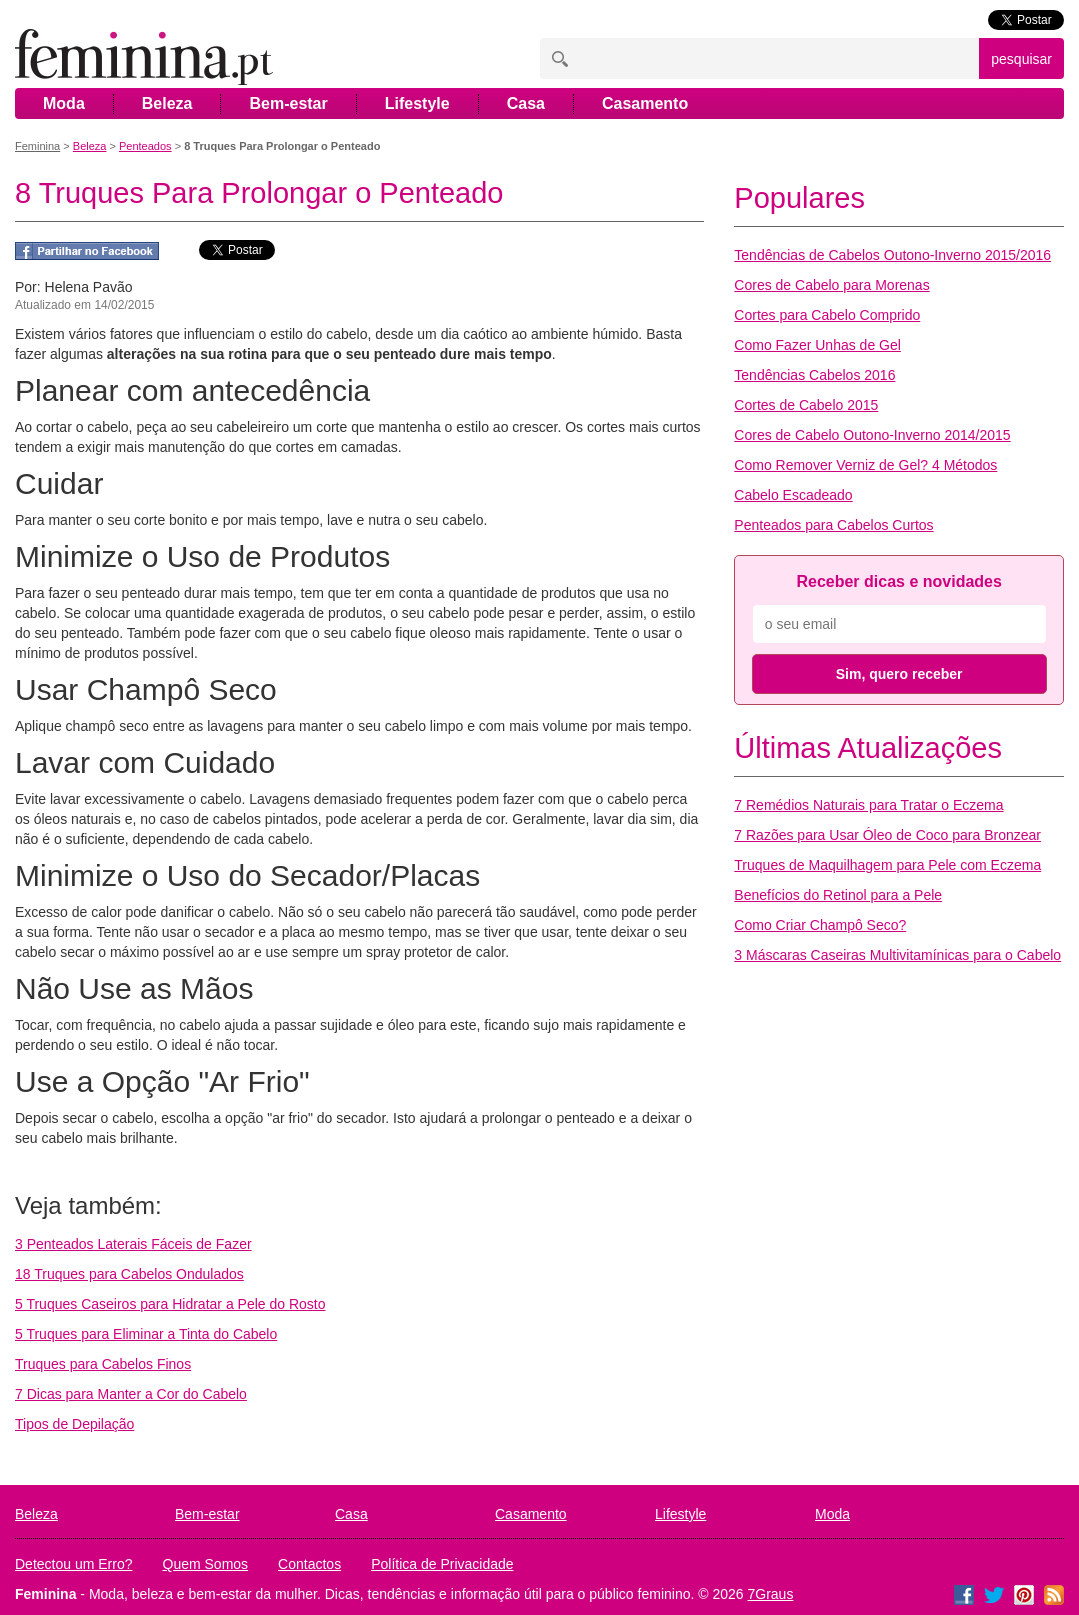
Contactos (309, 1564)
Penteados (145, 146)
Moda (64, 103)
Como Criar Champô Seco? (820, 925)
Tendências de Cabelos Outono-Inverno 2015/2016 (892, 255)
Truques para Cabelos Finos (103, 1364)
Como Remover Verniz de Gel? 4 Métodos (865, 465)
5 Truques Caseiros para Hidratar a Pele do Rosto (170, 1304)
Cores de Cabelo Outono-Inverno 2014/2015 (872, 435)
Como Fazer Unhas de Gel (817, 345)
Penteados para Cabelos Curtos (833, 525)
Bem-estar (288, 103)
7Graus (771, 1594)
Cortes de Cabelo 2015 (806, 405)
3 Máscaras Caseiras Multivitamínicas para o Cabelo (897, 955)
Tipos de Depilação (74, 1424)
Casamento (645, 103)
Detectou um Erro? (74, 1564)
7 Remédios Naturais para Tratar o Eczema (868, 805)
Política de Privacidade (442, 1564)
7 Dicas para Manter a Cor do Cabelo (131, 1394)
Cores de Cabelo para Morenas (831, 285)
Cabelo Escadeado (793, 495)
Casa (526, 103)
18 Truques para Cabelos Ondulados (129, 1274)
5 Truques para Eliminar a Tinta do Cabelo (146, 1334)
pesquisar (1021, 59)
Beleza (167, 103)
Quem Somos (206, 1564)
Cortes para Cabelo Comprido (827, 315)
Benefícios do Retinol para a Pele (838, 895)
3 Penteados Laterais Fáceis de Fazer (133, 1244)
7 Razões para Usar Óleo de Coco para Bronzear (887, 835)
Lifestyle (417, 103)
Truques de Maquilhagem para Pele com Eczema (887, 865)
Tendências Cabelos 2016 (814, 375)
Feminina (37, 146)
